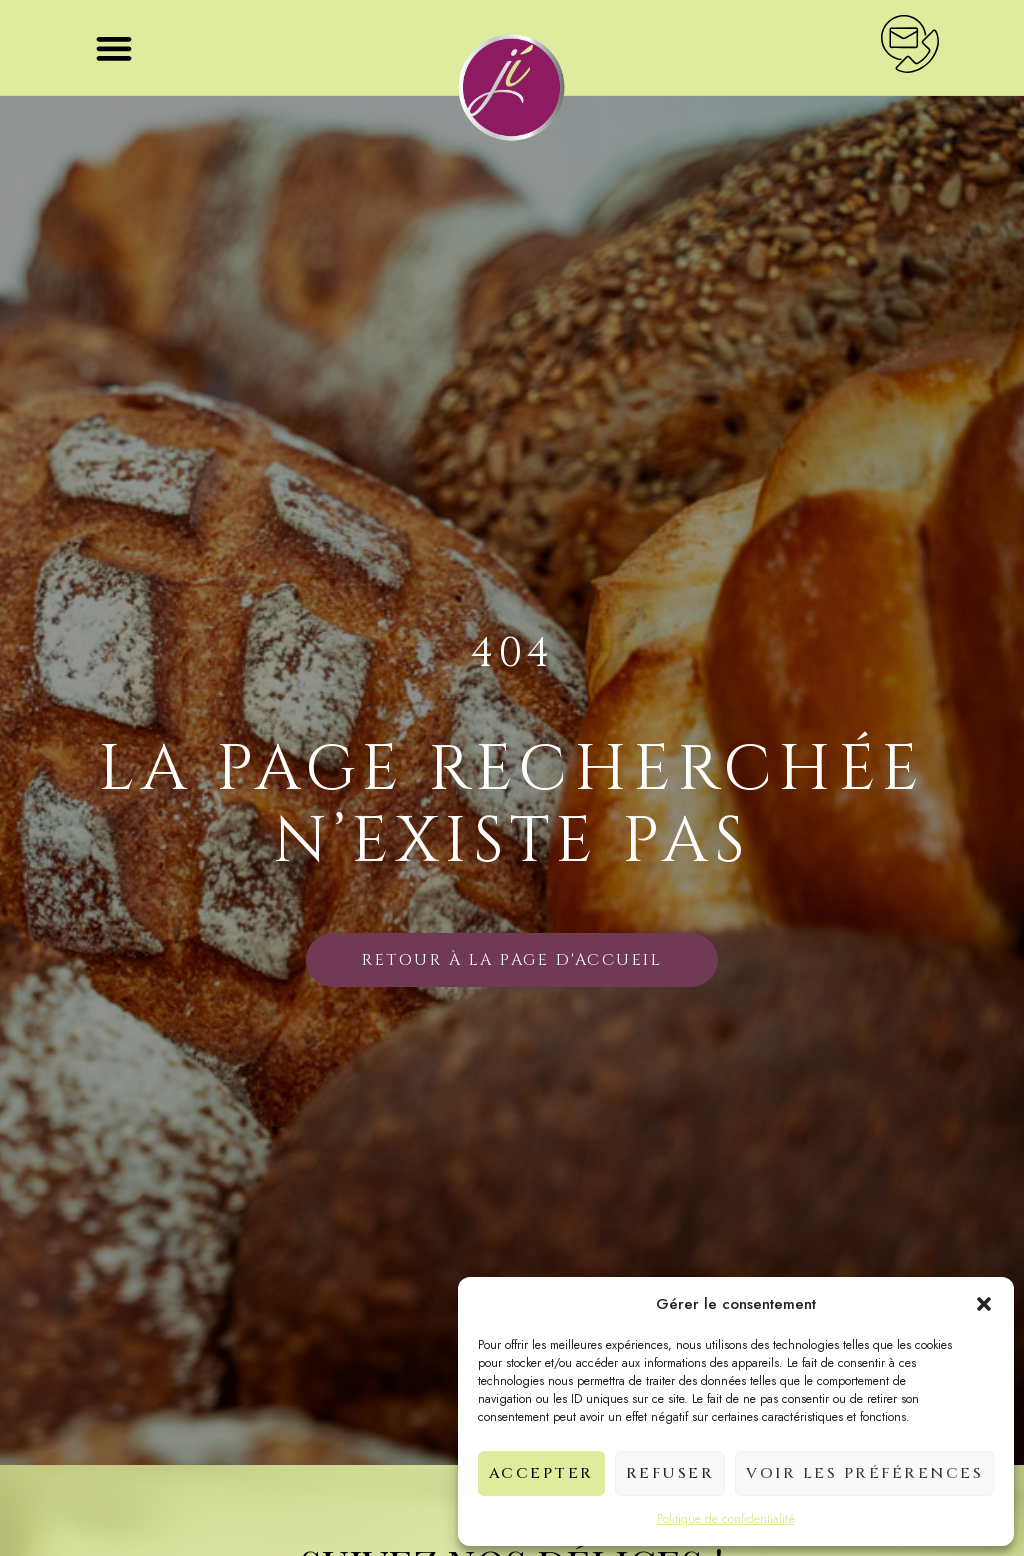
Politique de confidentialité (726, 1519)
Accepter (541, 1473)
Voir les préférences (864, 1473)
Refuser (670, 1473)
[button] (984, 1304)
